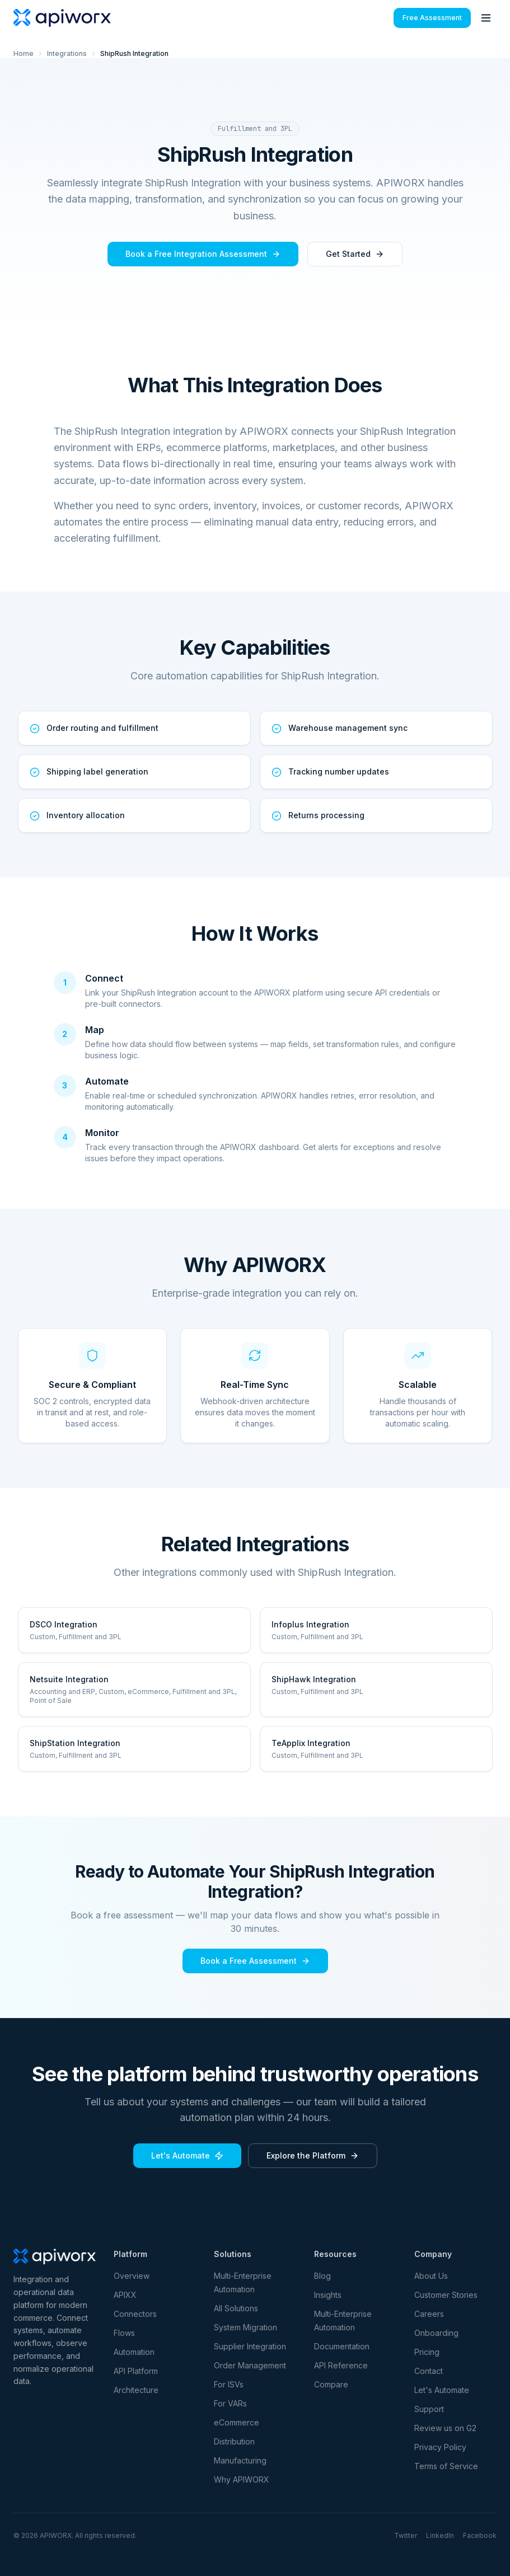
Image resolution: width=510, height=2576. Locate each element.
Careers (429, 2314)
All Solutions (236, 2308)
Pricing (426, 2352)
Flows (124, 2333)
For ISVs (229, 2384)
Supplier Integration (250, 2346)
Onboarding (436, 2333)
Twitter (405, 2535)
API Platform (136, 2371)
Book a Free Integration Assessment (202, 254)
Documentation (341, 2346)
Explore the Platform (312, 2155)
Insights (327, 2295)
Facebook (480, 2535)
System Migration (245, 2327)
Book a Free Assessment (255, 1960)
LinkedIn (440, 2535)
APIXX (125, 2295)
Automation (134, 2352)
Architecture (136, 2390)
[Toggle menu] (486, 18)
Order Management (250, 2365)
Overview (131, 2276)
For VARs (230, 2403)
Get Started (355, 254)
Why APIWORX (241, 2479)
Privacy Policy (440, 2447)
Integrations (67, 53)
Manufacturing (240, 2460)
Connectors (135, 2314)
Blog (322, 2276)
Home (23, 53)
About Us (431, 2276)
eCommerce (236, 2422)
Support (429, 2409)
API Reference (341, 2365)
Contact (428, 2371)
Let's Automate (187, 2155)
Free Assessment (432, 17)
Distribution (234, 2441)
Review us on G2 (445, 2428)
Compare (331, 2384)
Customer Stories (446, 2295)
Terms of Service (446, 2466)
